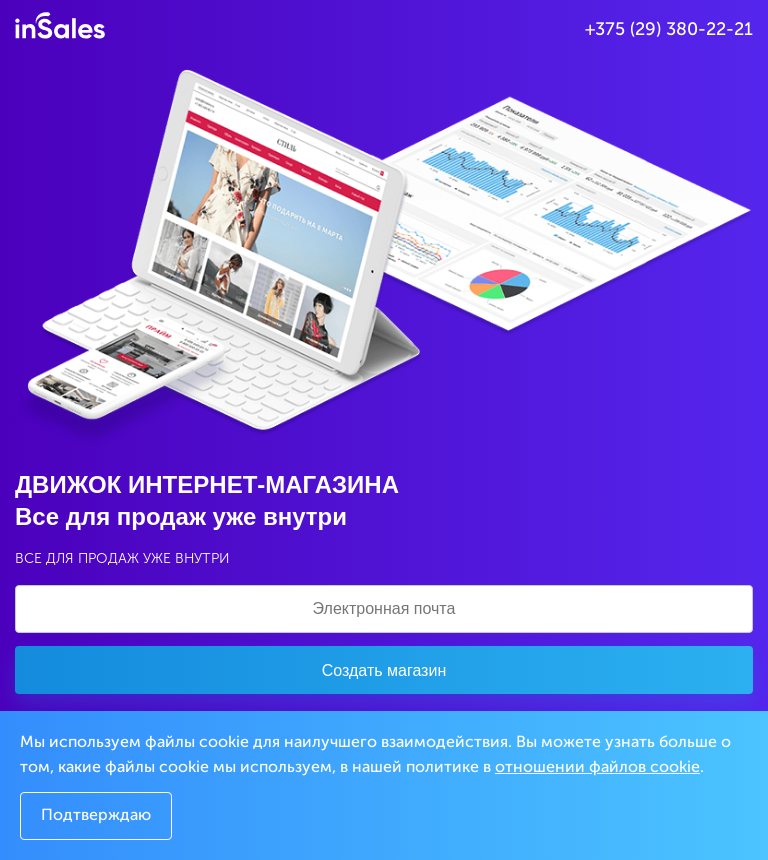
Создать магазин (384, 670)
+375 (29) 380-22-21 (669, 30)
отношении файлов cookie (597, 768)
